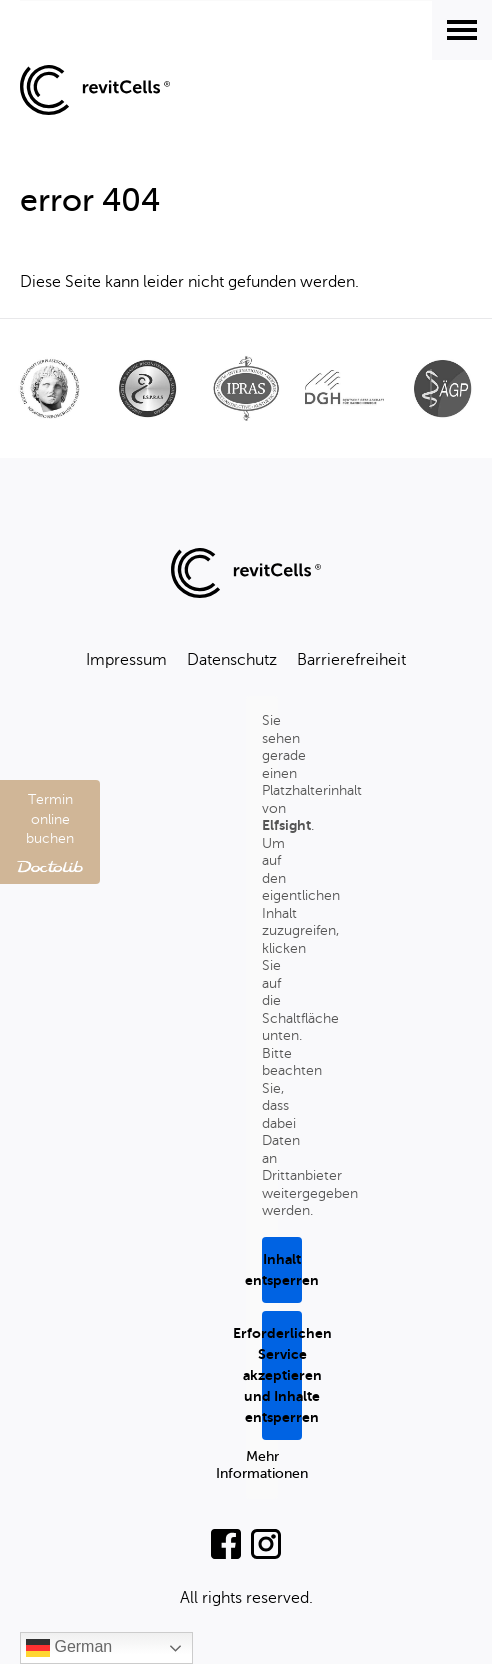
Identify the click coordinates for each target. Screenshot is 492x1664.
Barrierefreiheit (351, 660)
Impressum (126, 660)
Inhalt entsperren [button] (282, 1269)
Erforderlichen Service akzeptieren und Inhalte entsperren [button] (282, 1375)
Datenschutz (232, 660)
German (69, 1648)
